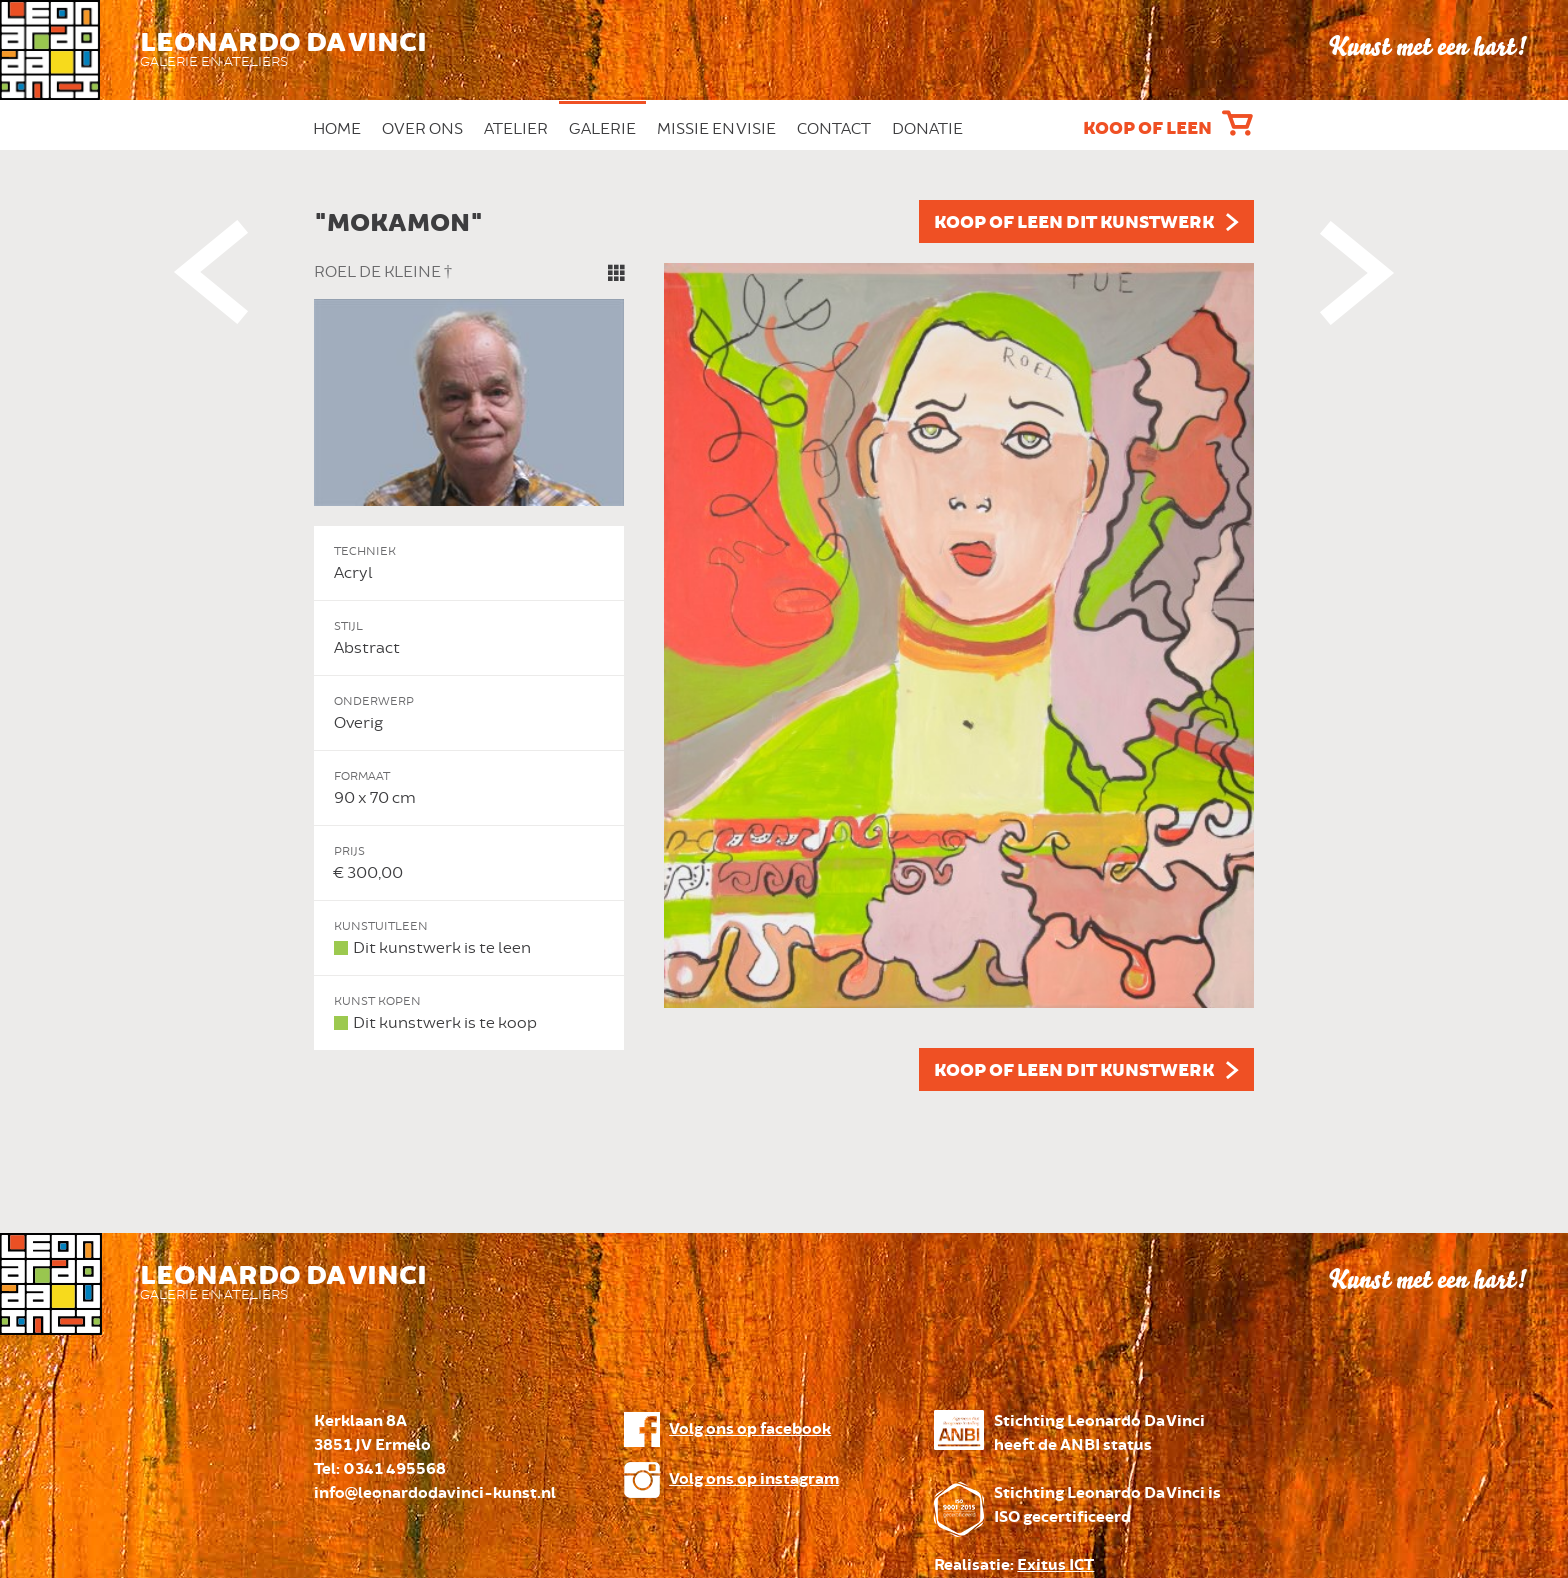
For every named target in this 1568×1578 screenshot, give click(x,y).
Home (337, 129)
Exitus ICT (1055, 1565)
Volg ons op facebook (750, 1429)
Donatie (927, 129)
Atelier (516, 129)
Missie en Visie (716, 129)
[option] (784, 645)
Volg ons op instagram (754, 1479)
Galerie (602, 129)
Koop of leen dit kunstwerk (1074, 223)
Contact (834, 129)
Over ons (422, 129)
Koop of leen (1147, 129)
